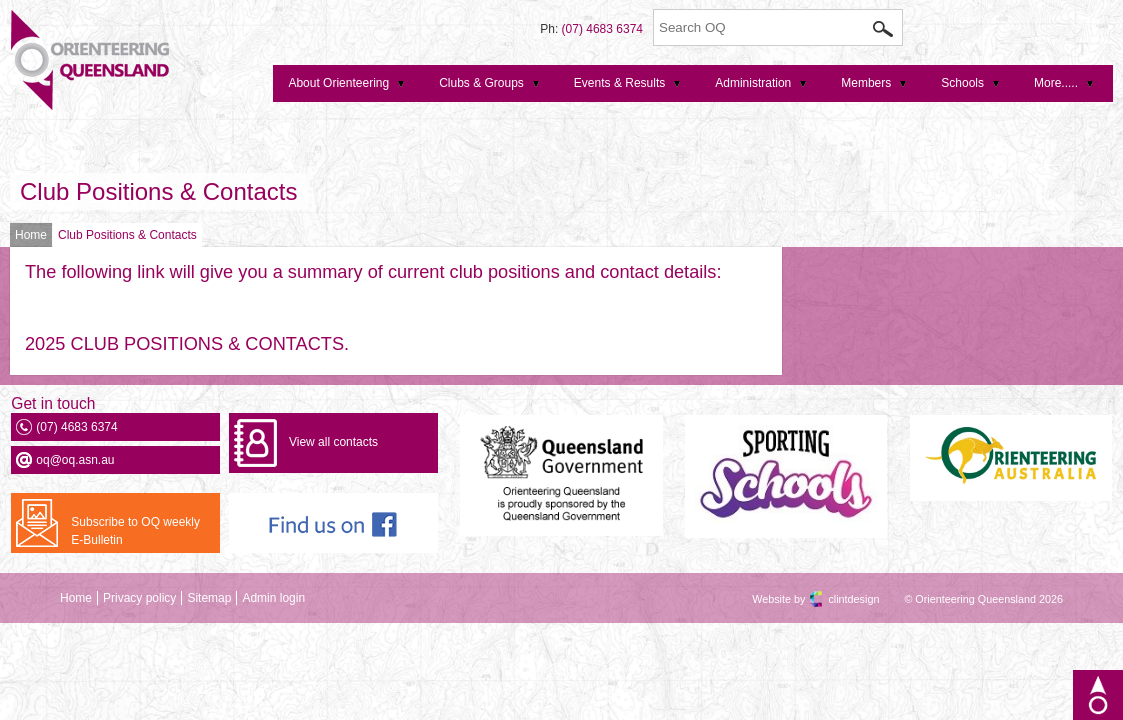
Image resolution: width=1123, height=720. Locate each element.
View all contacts (333, 442)
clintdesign (836, 599)
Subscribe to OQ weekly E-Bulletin (135, 531)
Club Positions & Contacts (158, 191)
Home (31, 235)
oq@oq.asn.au (75, 460)
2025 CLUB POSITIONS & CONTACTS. (187, 344)
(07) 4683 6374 (602, 29)
